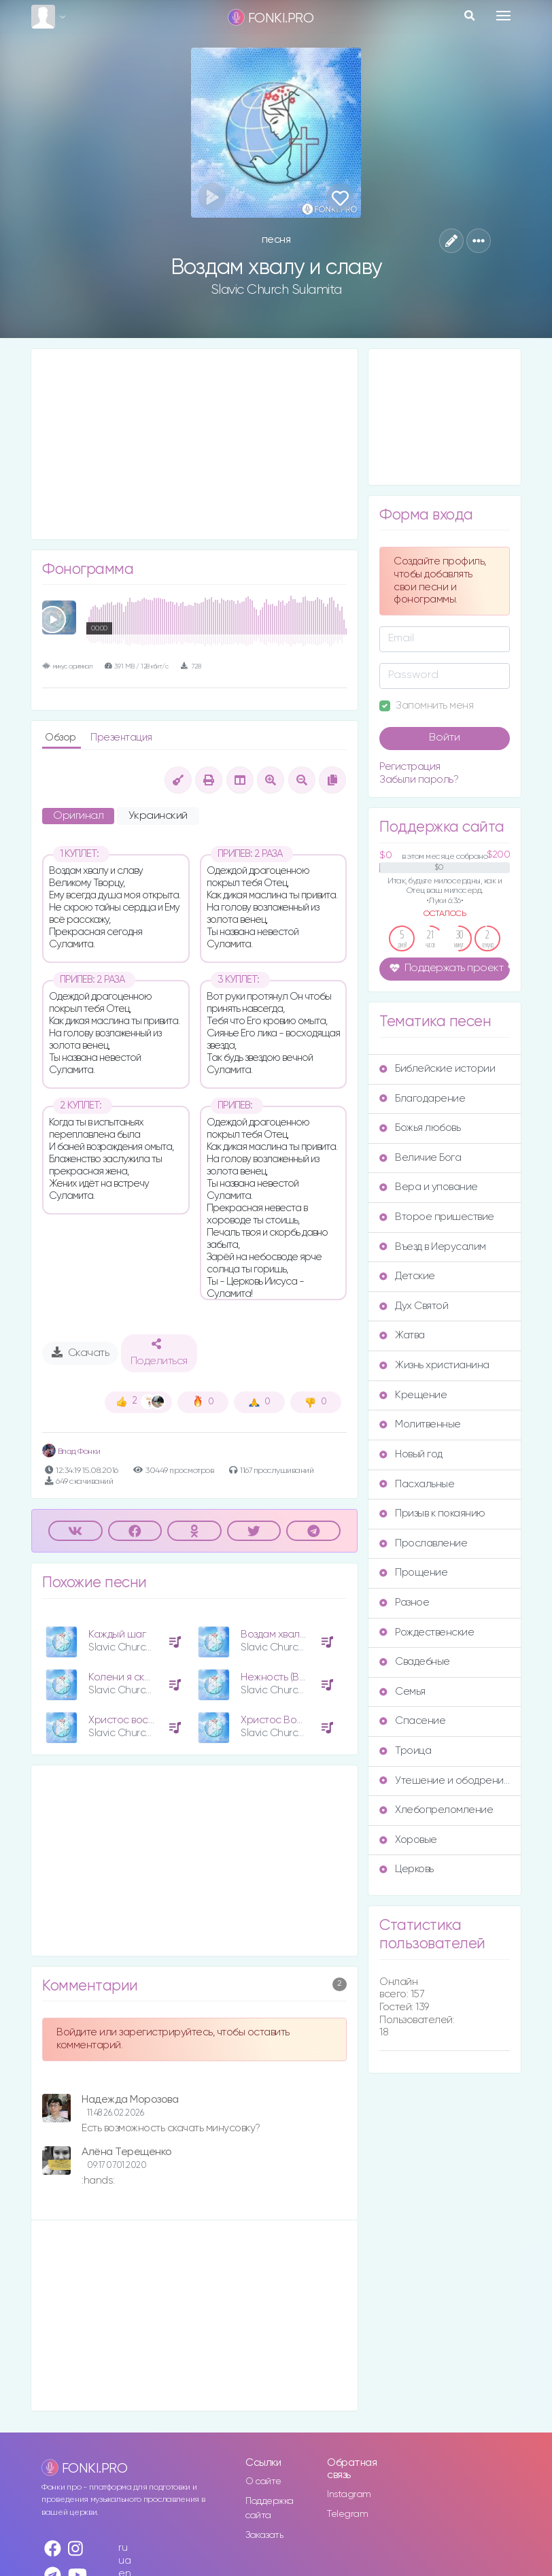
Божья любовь (419, 1128)
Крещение (413, 1395)
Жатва (402, 1335)
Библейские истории (437, 1069)
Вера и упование (428, 1187)
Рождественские (426, 1632)
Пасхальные (416, 1484)
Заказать (264, 2535)
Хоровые (408, 1840)
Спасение (412, 1721)
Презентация (121, 737)
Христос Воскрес (283, 1720)
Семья (402, 1692)
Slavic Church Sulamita (276, 289)
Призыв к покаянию (432, 1513)
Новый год (411, 1454)
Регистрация (410, 767)
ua (124, 2561)
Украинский (158, 816)
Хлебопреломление (436, 1810)
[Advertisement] (194, 444)
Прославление (423, 1543)
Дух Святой (413, 1306)
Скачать (80, 1352)
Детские (407, 1276)
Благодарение (422, 1099)
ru (122, 2548)
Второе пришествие (436, 1217)
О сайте (263, 2481)
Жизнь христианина (434, 1365)
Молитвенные (420, 1424)
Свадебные (414, 1662)
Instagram (349, 2494)
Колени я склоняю (131, 1677)
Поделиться (159, 1352)
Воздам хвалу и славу (292, 1634)
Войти (444, 737)
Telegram (347, 2514)
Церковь (406, 1869)
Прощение (413, 1572)
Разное (404, 1602)
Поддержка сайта (269, 2508)
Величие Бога (420, 1158)
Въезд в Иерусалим (432, 1247)
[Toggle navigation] (503, 15)
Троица (405, 1751)
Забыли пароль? (418, 780)
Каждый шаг (116, 1634)
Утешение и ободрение (444, 1781)
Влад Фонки (71, 1451)
